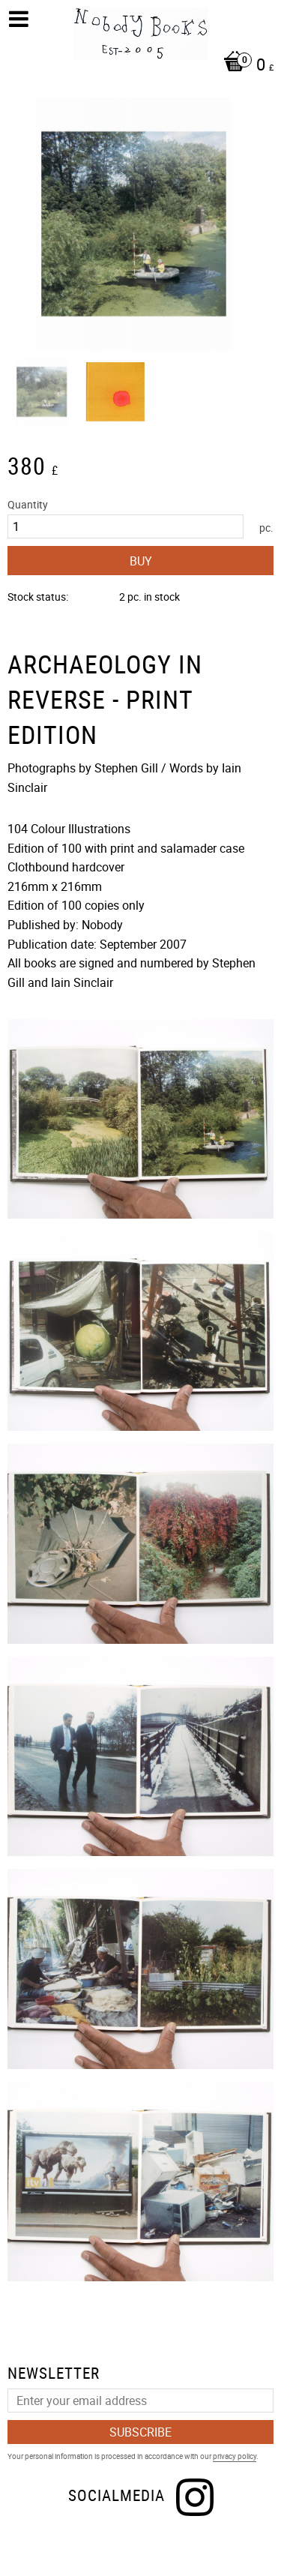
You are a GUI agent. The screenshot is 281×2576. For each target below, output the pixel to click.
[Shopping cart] (144, 66)
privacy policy (234, 2456)
